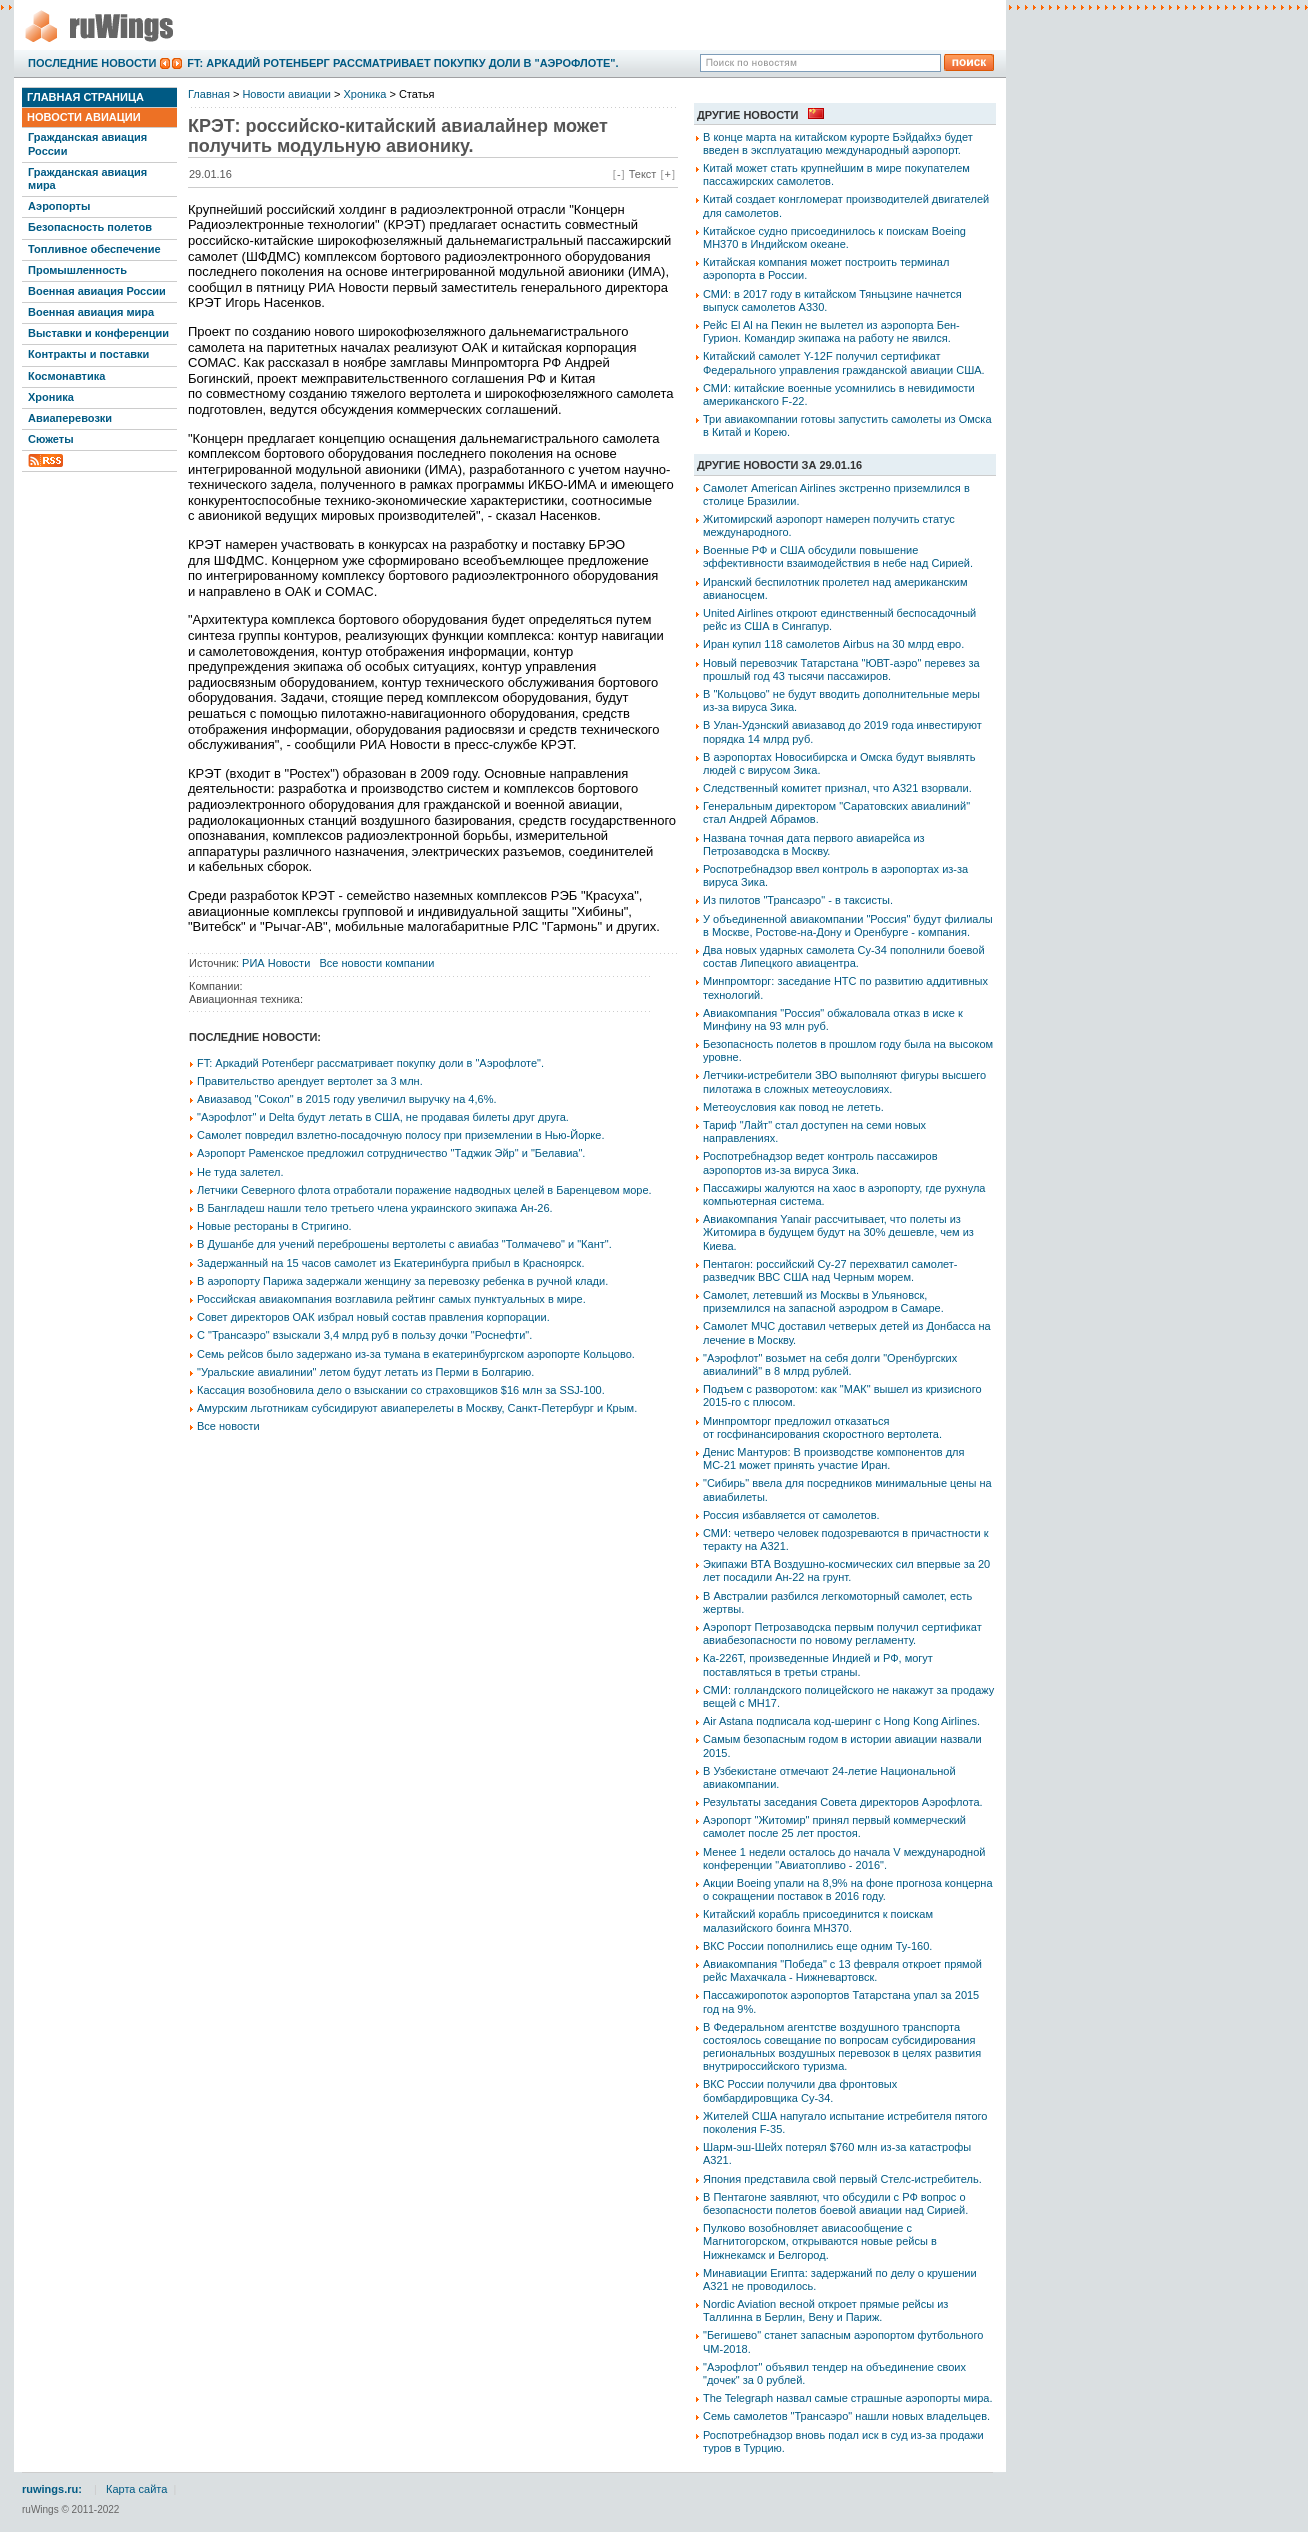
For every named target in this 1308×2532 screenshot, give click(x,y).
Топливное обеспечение (94, 249)
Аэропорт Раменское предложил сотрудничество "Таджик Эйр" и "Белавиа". (391, 1153)
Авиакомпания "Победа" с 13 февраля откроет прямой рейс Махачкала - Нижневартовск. (842, 1970)
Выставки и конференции (98, 333)
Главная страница (85, 97)
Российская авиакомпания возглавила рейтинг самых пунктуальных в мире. (391, 1299)
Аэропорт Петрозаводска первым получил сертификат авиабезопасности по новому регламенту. (842, 1633)
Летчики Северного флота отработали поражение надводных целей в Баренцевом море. (424, 1190)
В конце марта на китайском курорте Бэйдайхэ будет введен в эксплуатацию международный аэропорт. (838, 143)
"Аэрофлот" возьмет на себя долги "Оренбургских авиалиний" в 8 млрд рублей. (830, 1364)
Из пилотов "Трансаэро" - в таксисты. (798, 900)
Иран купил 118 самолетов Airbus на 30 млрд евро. (833, 644)
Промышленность (77, 270)
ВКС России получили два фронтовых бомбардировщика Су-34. (800, 2090)
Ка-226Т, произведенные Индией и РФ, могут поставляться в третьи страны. (818, 1664)
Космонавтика (66, 376)
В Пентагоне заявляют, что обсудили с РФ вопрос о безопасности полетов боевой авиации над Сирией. (835, 2203)
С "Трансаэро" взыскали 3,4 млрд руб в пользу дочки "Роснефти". (364, 1335)
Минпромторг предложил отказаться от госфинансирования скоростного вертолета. (822, 1427)
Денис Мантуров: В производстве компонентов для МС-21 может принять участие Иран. (833, 1458)
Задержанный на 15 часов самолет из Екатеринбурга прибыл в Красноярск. (390, 1263)
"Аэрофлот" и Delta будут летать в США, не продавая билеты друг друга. (383, 1117)
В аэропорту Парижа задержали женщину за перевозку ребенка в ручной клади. (402, 1281)
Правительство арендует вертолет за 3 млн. (310, 1081)
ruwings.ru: (52, 2489)
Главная (209, 94)
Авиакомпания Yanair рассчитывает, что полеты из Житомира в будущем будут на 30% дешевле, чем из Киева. (838, 1232)
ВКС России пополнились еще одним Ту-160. (817, 1946)
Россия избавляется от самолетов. (791, 1515)
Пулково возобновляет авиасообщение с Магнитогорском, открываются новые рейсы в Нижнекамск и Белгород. (820, 2241)
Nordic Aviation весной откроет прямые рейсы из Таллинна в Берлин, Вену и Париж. (825, 2310)
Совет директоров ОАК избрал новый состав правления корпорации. (373, 1317)
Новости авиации (84, 117)
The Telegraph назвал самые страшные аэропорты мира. (848, 2398)
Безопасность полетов (90, 227)
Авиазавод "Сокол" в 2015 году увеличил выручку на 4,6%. (347, 1099)
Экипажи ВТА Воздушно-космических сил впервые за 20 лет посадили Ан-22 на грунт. (846, 1570)
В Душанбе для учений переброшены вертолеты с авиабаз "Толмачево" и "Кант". (404, 1244)
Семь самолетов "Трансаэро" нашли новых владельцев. (846, 2416)
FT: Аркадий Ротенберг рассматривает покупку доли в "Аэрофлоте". (402, 63)
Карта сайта (136, 2489)
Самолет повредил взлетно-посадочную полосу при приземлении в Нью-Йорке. (400, 1135)
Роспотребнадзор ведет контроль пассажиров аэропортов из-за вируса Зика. (820, 1162)
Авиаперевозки (70, 418)
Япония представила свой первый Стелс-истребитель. (842, 2179)
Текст (643, 174)
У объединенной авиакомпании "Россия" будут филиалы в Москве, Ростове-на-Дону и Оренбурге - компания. (848, 925)
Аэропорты (59, 206)
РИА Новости (276, 963)
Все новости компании (376, 963)
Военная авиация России (97, 291)
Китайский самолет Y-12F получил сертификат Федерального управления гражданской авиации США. (844, 362)
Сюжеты (51, 439)
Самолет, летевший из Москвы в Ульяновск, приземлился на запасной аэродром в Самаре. (823, 1301)
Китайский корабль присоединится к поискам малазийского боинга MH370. (818, 1920)
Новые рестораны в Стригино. (274, 1226)
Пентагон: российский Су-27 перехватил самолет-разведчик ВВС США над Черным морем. (830, 1270)
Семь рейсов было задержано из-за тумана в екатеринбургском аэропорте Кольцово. (416, 1354)
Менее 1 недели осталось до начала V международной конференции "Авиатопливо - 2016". (844, 1858)
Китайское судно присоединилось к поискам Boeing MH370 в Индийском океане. (834, 237)
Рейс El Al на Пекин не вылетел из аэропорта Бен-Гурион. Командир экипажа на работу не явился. (831, 331)
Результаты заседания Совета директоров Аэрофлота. (843, 1802)
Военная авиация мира (91, 312)
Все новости (228, 1426)
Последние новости (92, 63)
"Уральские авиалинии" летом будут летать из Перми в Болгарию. (365, 1372)
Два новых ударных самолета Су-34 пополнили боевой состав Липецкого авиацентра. (844, 956)
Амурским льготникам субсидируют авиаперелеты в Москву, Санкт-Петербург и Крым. (417, 1408)
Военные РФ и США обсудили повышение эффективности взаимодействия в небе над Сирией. (838, 556)
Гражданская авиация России (87, 143)
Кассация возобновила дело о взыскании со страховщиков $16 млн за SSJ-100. (401, 1390)
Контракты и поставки (88, 354)
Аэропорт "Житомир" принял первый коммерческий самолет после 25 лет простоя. (834, 1826)
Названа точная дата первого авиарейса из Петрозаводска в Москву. (814, 844)
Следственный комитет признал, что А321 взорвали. (837, 788)
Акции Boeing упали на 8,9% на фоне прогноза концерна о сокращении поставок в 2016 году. (848, 1889)
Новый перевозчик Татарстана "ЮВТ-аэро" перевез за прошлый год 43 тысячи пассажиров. (841, 669)
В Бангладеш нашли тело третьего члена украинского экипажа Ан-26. (375, 1208)
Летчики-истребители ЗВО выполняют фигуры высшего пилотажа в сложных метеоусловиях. (844, 1081)
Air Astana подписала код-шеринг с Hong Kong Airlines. (841, 1721)
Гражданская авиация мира (87, 178)
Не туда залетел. (240, 1172)
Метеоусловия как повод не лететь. (793, 1107)
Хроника (51, 397)
